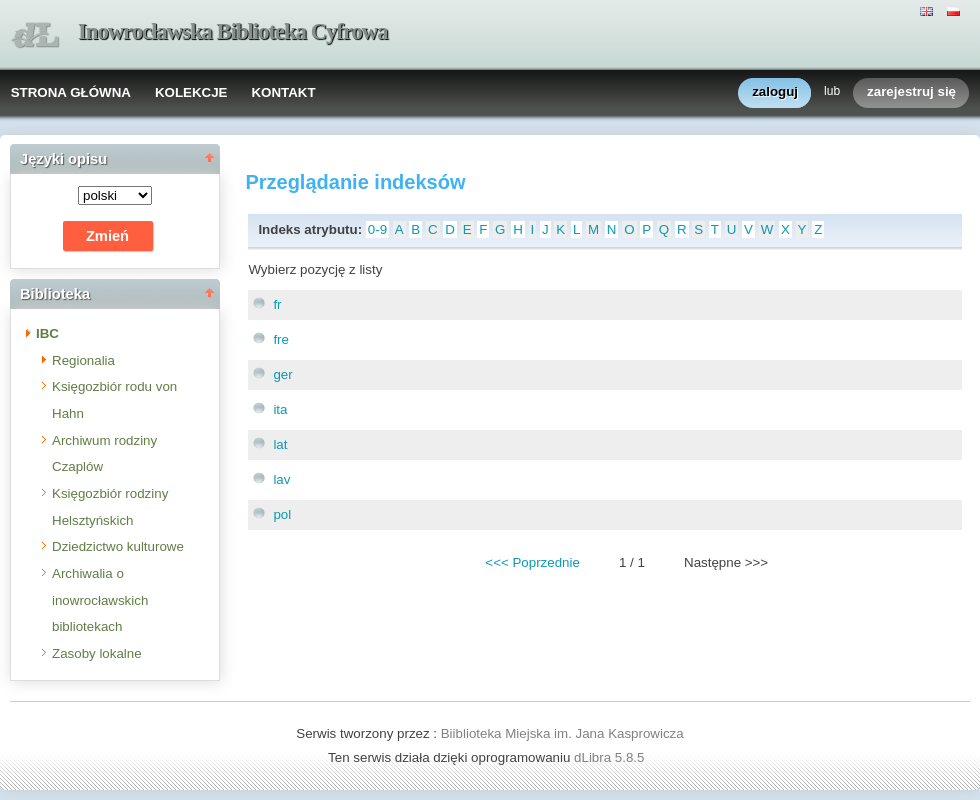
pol (282, 514)
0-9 (377, 229)
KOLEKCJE (191, 92)
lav (281, 479)
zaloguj (775, 92)
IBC (47, 333)
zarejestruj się (911, 92)
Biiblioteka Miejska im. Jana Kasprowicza (562, 733)
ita (280, 409)
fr (277, 304)
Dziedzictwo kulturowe (118, 546)
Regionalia (83, 360)
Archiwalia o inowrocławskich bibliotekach (100, 600)
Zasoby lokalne (97, 653)
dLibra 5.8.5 (611, 757)
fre (281, 339)
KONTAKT (283, 92)
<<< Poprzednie (532, 562)
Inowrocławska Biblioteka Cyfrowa (233, 31)
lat (280, 444)
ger (282, 374)
